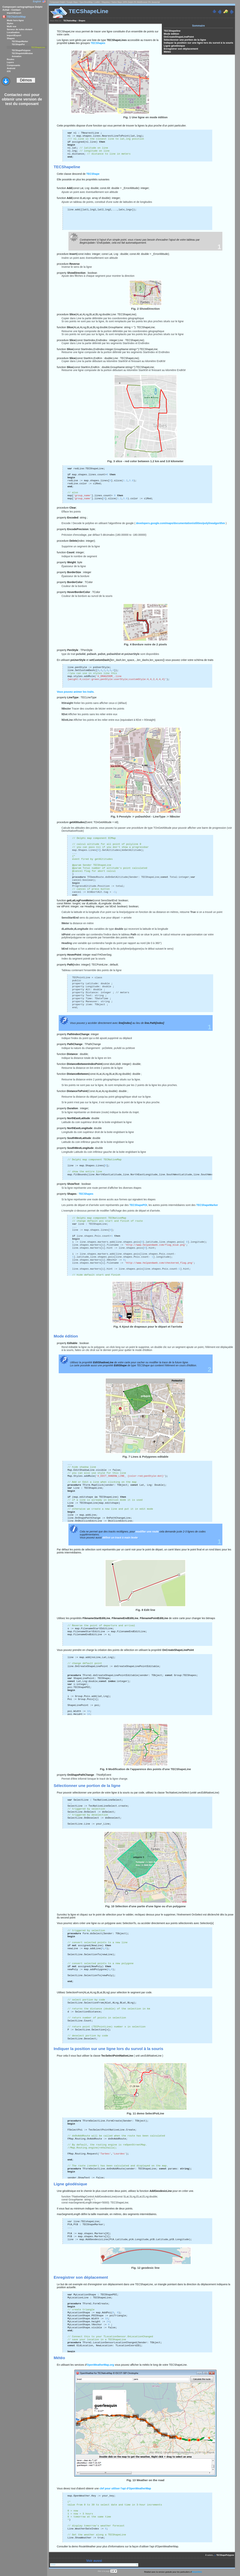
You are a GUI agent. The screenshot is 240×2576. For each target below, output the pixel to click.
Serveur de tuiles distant (19, 29)
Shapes (82, 21)
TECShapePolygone (21, 50)
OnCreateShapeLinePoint (179, 36)
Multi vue (11, 26)
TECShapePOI (138, 1205)
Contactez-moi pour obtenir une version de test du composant (22, 99)
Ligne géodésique (174, 45)
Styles (10, 23)
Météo (167, 51)
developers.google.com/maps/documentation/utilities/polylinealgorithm (180, 523)
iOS (8, 71)
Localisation (13, 32)
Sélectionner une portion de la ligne (185, 39)
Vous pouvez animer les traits (75, 691)
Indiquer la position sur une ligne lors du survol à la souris (198, 42)
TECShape (92, 173)
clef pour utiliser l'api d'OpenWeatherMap (125, 2488)
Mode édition (171, 33)
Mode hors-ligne (15, 20)
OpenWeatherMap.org (100, 2364)
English (37, 1)
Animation (16, 56)
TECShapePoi (18, 44)
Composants (13, 65)
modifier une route (147, 1531)
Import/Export (14, 13)
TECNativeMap (69, 21)
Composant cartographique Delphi (22, 6)
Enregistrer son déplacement (181, 48)
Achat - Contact (11, 9)
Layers (10, 62)
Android (11, 68)
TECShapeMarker (20, 41)
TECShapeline (172, 30)
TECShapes (98, 43)
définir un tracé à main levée (120, 1537)
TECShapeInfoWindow (22, 53)
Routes (10, 59)
